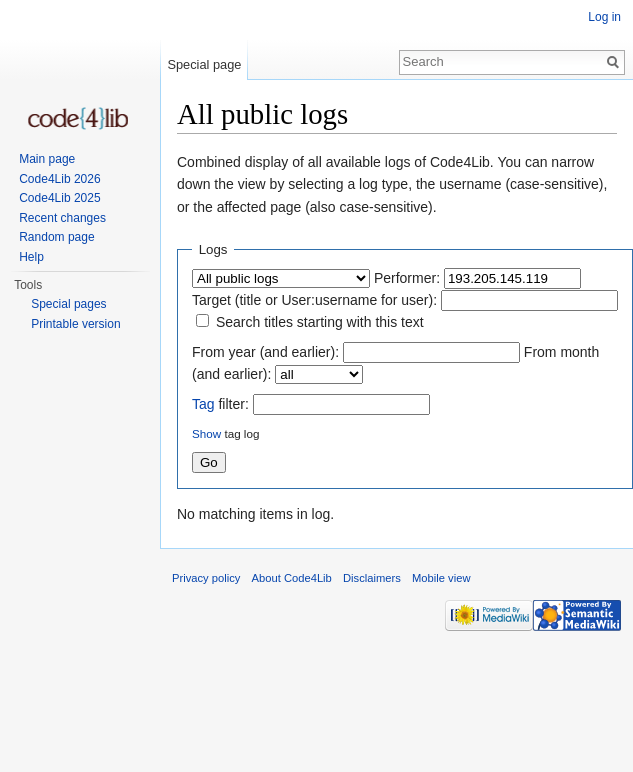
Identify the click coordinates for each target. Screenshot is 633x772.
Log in (604, 17)
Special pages (68, 304)
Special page (204, 64)
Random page (56, 237)
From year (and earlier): (265, 352)
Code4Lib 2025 (59, 198)
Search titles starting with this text (320, 322)
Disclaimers (372, 578)
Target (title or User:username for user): (314, 300)
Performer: (407, 278)
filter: (220, 404)
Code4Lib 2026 (59, 179)
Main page (47, 159)
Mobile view (441, 578)
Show (206, 433)
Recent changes (62, 218)
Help (31, 257)
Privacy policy (206, 578)
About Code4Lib (292, 578)
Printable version (75, 324)
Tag (203, 404)
